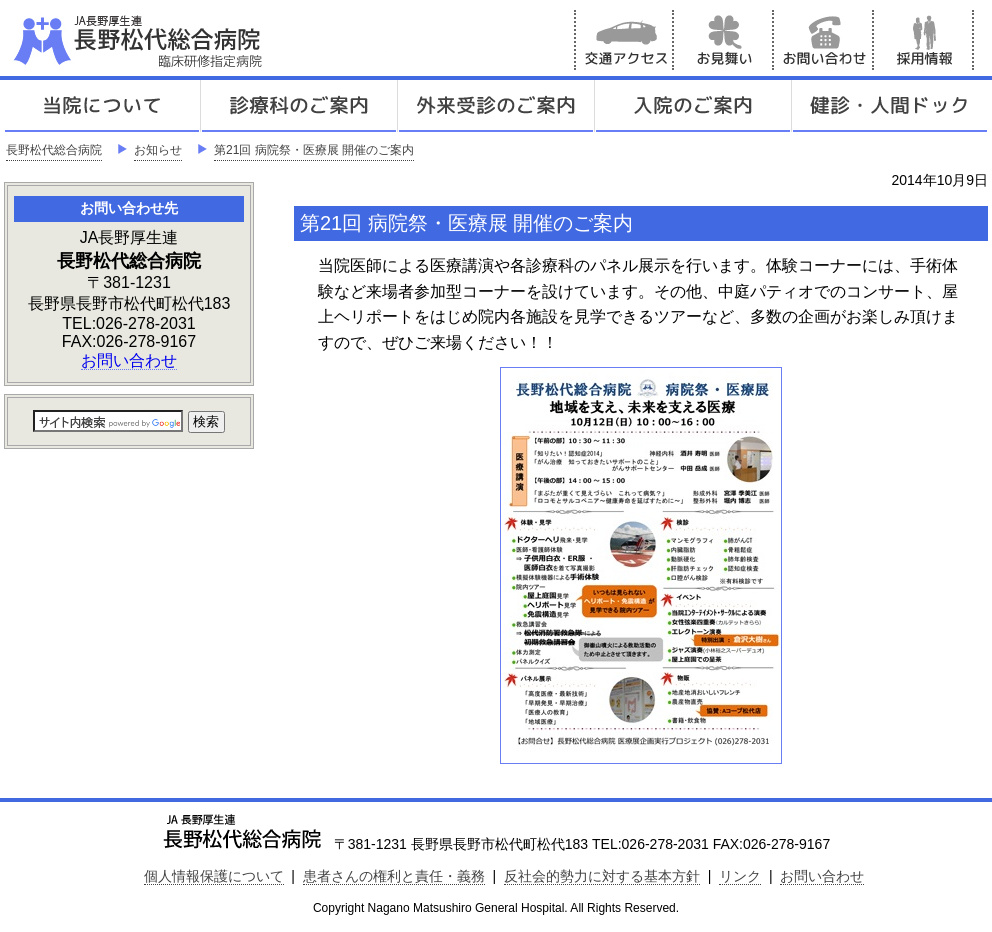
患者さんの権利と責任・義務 (394, 876)
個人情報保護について (214, 876)
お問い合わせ (824, 40)
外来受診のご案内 (496, 106)
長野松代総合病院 (54, 150)
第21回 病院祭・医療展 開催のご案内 (314, 150)
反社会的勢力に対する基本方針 (602, 876)
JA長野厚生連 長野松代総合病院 (199, 40)
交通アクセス (624, 40)
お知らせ (158, 150)
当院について (102, 106)
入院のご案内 (693, 106)
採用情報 (924, 40)
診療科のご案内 (299, 106)
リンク (740, 876)
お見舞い (724, 40)
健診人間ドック (890, 106)
